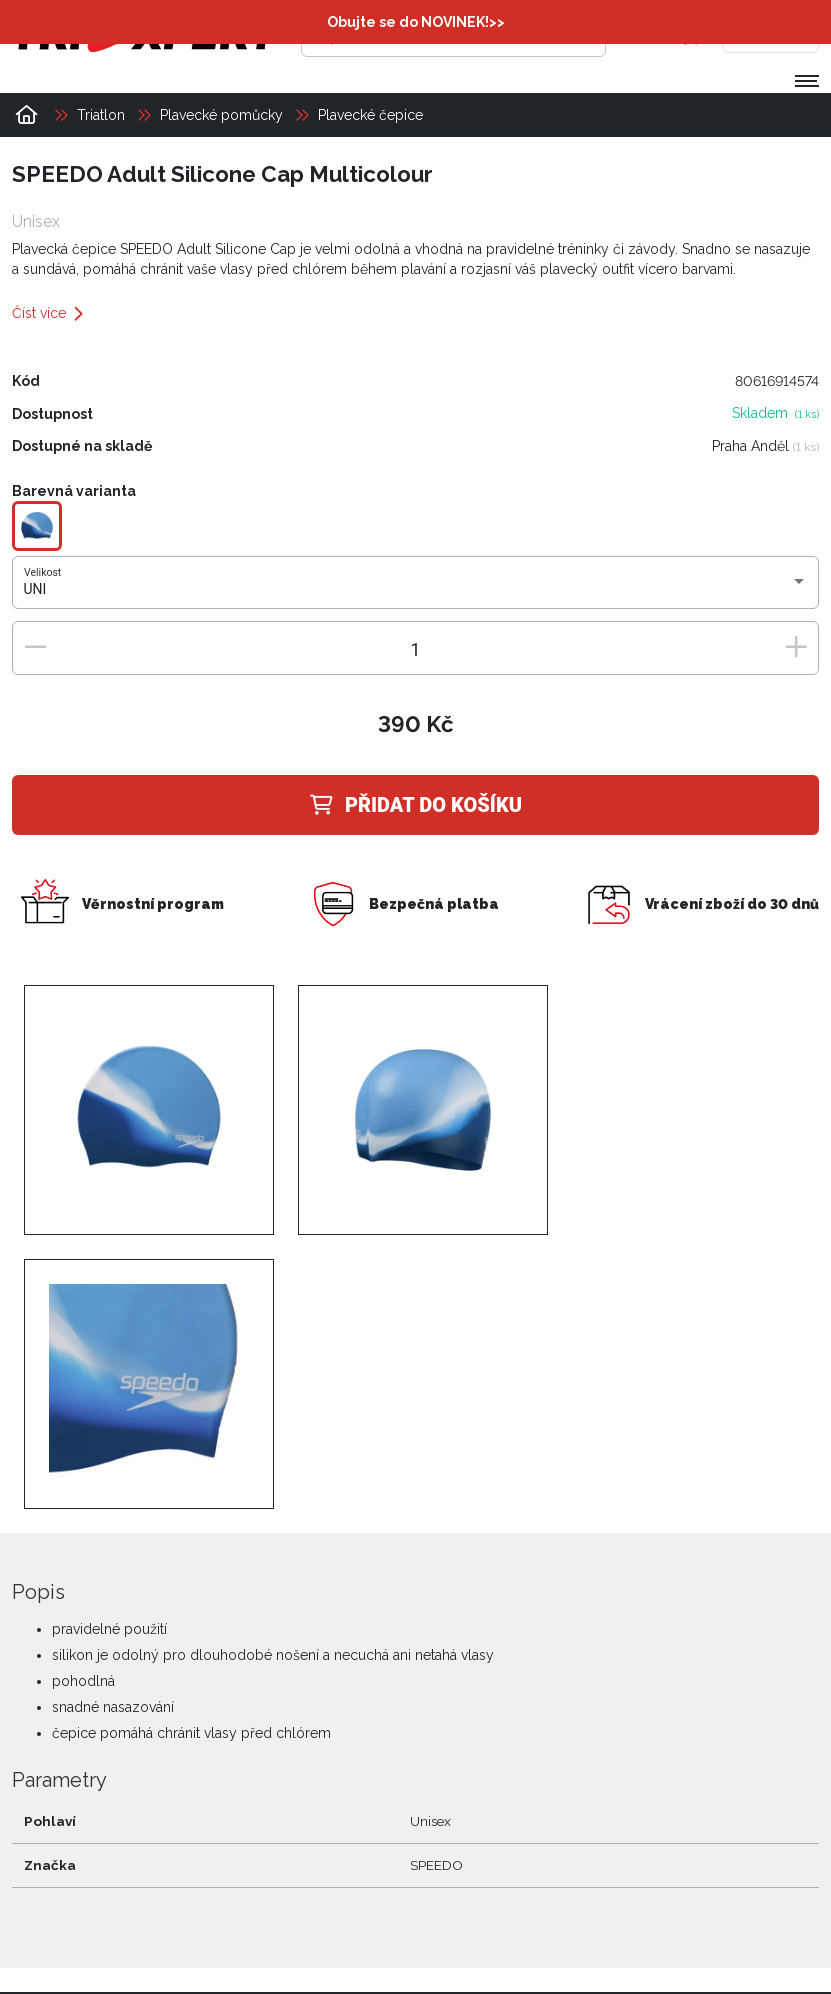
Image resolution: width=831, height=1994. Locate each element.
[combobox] (416, 590)
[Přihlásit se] (650, 35)
